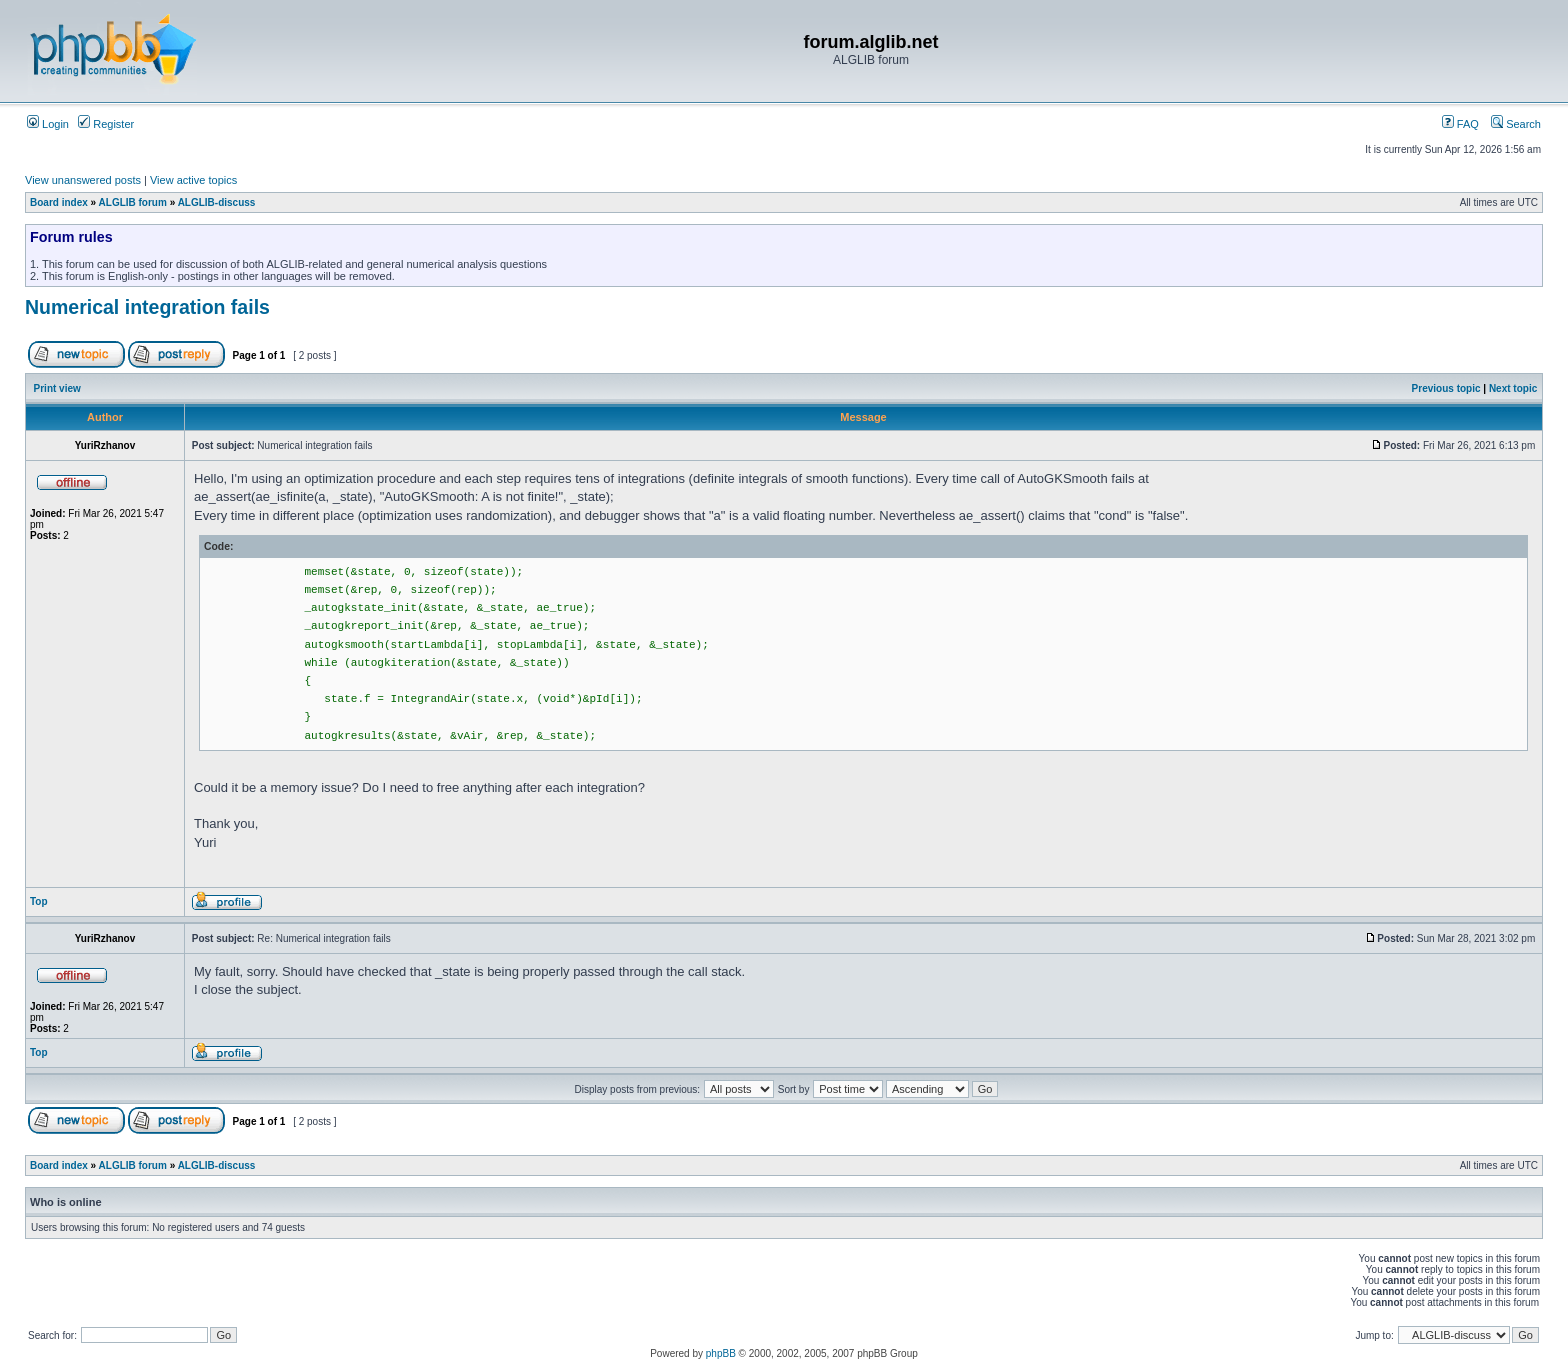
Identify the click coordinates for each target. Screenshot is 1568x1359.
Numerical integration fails (147, 307)
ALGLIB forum (133, 202)
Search (1516, 124)
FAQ (1460, 124)
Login (48, 124)
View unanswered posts (83, 180)
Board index (59, 202)
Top (39, 901)
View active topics (193, 180)
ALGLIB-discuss (217, 202)
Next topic (1513, 388)
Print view (57, 388)
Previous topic (1446, 388)
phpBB (721, 1353)
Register (106, 124)
